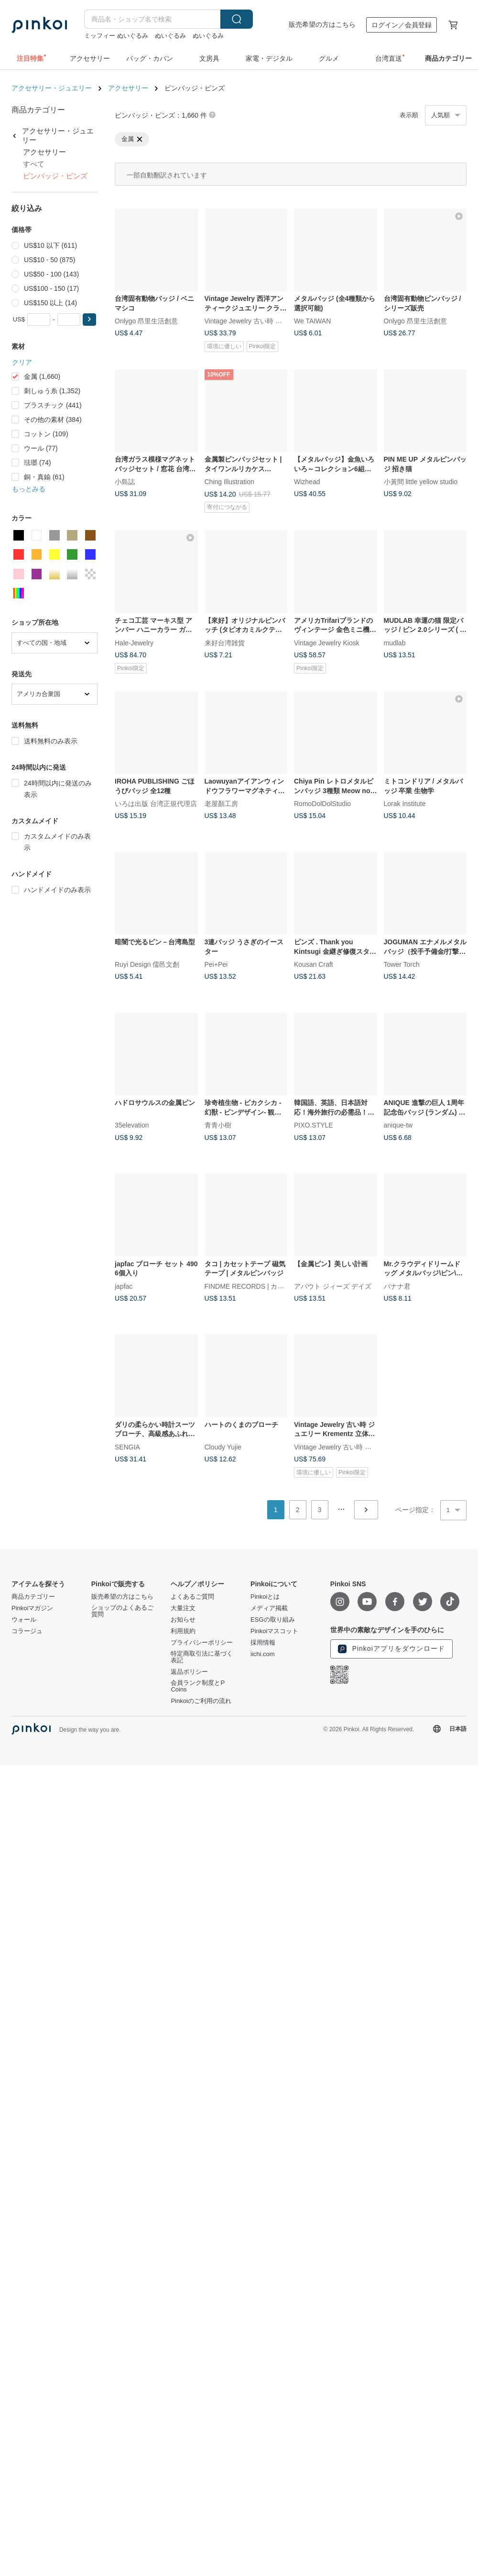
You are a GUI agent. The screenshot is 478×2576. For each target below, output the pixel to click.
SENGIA (127, 1446)
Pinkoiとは (265, 1596)
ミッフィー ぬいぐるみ (116, 35)
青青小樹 (218, 1125)
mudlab (395, 642)
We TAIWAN (312, 321)
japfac (123, 1286)
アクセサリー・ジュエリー (51, 88)
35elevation (132, 1125)
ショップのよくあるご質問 (122, 1611)
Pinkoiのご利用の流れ (201, 1701)
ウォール (23, 1619)
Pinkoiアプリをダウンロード (391, 1649)
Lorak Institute (405, 803)
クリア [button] (22, 362)
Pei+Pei (216, 964)
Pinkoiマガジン (32, 1608)
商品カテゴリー (33, 1596)
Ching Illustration (229, 482)
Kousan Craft (313, 964)
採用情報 (262, 1642)
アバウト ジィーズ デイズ (332, 1286)
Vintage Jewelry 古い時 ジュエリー (257, 321)
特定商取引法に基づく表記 (202, 1657)
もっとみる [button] (28, 489)
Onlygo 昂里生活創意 (146, 321)
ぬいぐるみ (170, 35)
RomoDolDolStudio (322, 803)
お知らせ (183, 1619)
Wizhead (307, 482)
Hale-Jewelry (134, 642)
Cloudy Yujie (223, 1446)
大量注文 (183, 1608)
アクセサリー (128, 88)
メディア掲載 (269, 1608)
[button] (89, 319)
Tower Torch (402, 964)
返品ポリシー (189, 1672)
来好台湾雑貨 (225, 642)
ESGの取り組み (272, 1619)
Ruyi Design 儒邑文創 (147, 964)
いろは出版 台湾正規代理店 (156, 803)
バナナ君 (397, 1286)
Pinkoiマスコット (274, 1631)
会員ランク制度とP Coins (197, 1686)
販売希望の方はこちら (322, 24)
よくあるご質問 (192, 1596)
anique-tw (398, 1125)
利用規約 (183, 1631)
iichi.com (262, 1654)
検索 (236, 19)
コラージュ (27, 1631)
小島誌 (125, 482)
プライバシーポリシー (202, 1642)
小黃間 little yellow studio (421, 482)
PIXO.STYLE (313, 1125)
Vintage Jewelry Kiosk (326, 642)
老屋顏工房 (221, 803)
